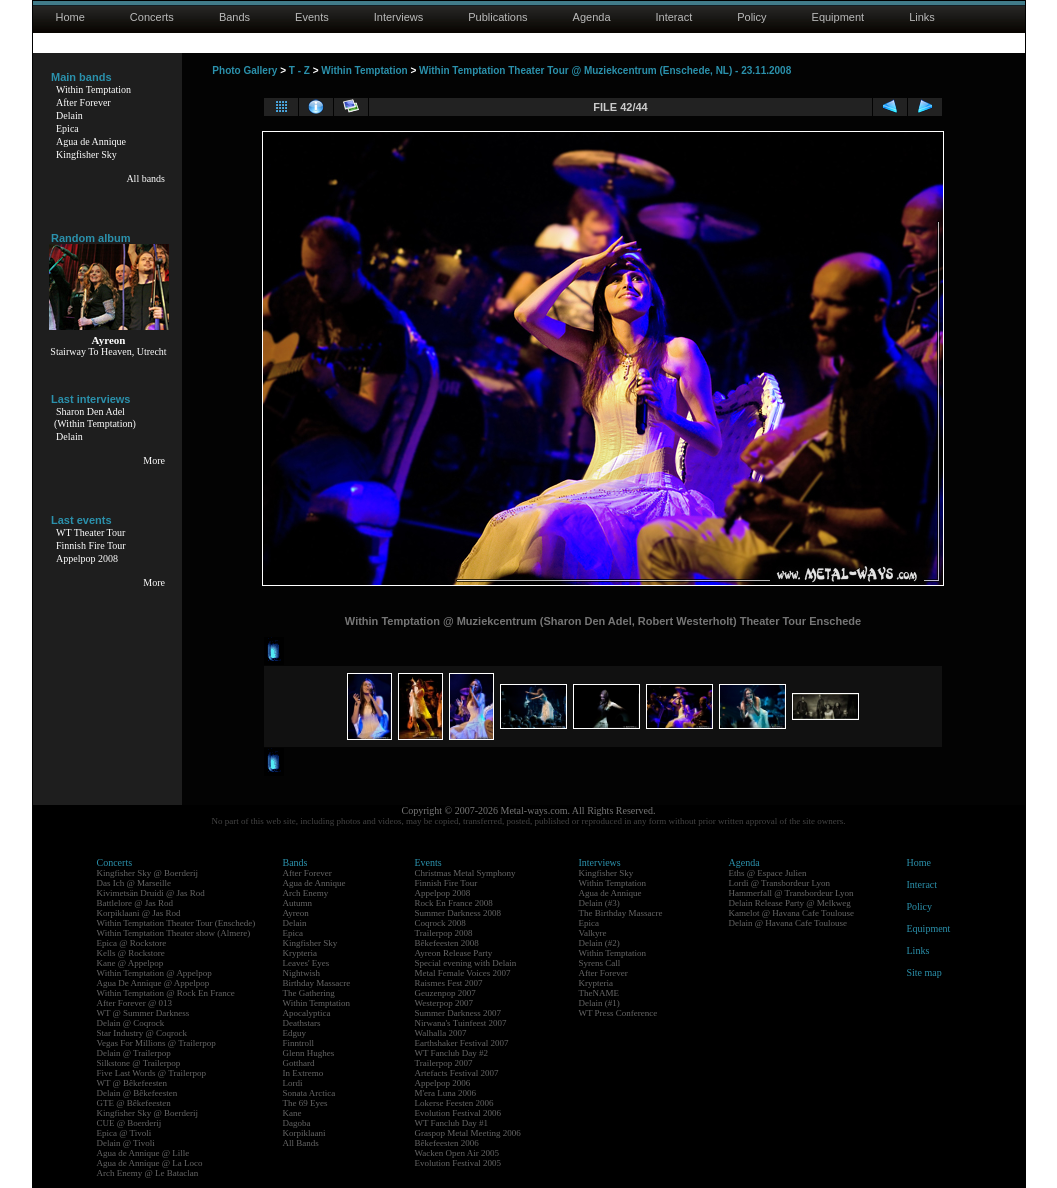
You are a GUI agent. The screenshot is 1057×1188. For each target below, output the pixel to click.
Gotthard (299, 1063)
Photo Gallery (244, 70)
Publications (497, 17)
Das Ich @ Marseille (134, 883)
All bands (145, 178)
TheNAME (599, 993)
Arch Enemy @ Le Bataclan (148, 1173)
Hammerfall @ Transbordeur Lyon (791, 893)
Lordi (293, 1083)
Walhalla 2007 (441, 1033)
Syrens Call (600, 963)
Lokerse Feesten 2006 (454, 1103)
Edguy (295, 1033)
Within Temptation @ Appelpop (154, 973)
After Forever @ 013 (135, 1003)
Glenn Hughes (309, 1053)
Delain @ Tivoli (126, 1143)
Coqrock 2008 (440, 923)
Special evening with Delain (466, 963)
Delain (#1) (599, 1003)
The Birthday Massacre (621, 913)
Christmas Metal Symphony (465, 873)
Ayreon (296, 913)
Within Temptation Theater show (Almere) (174, 933)
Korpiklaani (304, 1133)
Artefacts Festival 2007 (457, 1073)
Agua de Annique (91, 141)
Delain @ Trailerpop (134, 1053)
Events (312, 17)
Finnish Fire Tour (91, 545)
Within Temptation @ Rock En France (166, 993)
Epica (67, 128)
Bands (234, 17)
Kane (292, 1113)
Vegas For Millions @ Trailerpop (156, 1043)
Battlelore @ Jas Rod (135, 903)
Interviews (399, 17)
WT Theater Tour (90, 532)
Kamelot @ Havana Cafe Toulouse (791, 913)
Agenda (592, 17)
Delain (69, 115)
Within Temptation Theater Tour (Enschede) (176, 923)
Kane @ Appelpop (130, 963)
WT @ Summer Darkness (143, 1013)
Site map (924, 972)
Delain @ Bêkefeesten (137, 1093)
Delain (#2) (599, 943)
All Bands (301, 1143)
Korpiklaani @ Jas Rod (139, 913)
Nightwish (302, 973)
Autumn (298, 903)
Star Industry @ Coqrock (142, 1033)
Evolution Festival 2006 (458, 1113)
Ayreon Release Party (454, 953)
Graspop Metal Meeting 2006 (468, 1133)
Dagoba (297, 1123)
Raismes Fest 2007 (449, 983)
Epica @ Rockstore (132, 943)
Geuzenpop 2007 (445, 993)
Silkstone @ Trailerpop (139, 1063)
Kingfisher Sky (86, 154)
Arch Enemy (306, 893)
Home (70, 17)
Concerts (152, 17)
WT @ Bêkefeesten (132, 1083)
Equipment (838, 17)
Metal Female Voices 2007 (463, 973)
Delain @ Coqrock (131, 1023)
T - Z (299, 70)
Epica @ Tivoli (124, 1133)
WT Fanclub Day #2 (452, 1053)
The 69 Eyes (305, 1103)
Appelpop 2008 (87, 558)
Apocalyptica (307, 1013)
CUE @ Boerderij (129, 1123)
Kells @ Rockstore (131, 953)
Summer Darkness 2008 (458, 913)
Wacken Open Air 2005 (457, 1153)
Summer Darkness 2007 (458, 1013)
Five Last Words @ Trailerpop (151, 1073)
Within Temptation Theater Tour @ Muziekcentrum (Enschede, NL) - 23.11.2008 (605, 70)
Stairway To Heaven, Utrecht (108, 351)
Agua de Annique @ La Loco (150, 1163)
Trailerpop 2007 (444, 1063)
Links (922, 17)
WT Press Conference (618, 1013)
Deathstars (302, 1023)
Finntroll (299, 1043)
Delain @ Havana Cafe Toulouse (788, 923)
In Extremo (303, 1073)
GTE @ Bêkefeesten (134, 1103)
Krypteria (300, 953)
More (154, 460)
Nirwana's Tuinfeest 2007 (461, 1023)
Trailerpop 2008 (444, 933)
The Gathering (309, 993)
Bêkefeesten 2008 (447, 943)
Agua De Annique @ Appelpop (153, 983)
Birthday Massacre (317, 983)
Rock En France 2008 (454, 903)
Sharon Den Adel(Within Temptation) (95, 417)
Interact (674, 17)
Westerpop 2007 (444, 1003)
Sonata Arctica (309, 1093)
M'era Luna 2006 (446, 1093)
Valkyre (593, 933)
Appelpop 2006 (443, 1083)
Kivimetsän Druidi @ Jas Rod (151, 893)
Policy (751, 17)
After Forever (83, 102)
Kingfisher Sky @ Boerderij (148, 873)
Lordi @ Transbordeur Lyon (780, 883)
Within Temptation (93, 89)
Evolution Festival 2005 (458, 1163)
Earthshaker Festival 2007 (462, 1043)
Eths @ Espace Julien (768, 873)
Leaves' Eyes (306, 963)
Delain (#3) (599, 903)
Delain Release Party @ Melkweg (790, 903)
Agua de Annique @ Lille (143, 1153)
